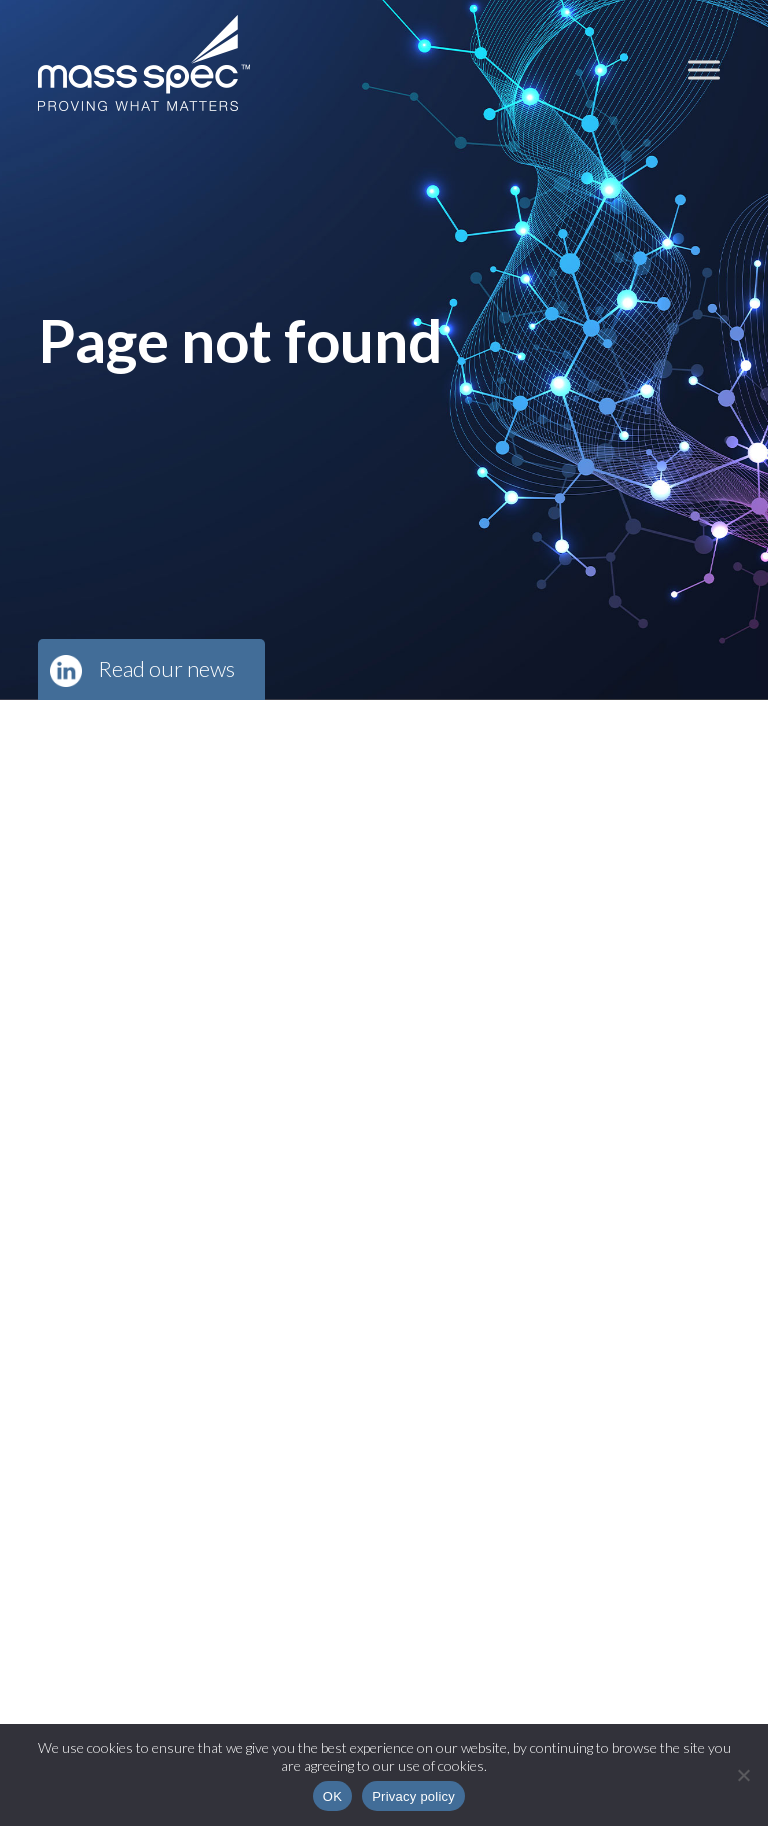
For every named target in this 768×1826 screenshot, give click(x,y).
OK (332, 1796)
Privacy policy (413, 1796)
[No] (743, 1775)
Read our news (166, 668)
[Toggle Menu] (704, 69)
